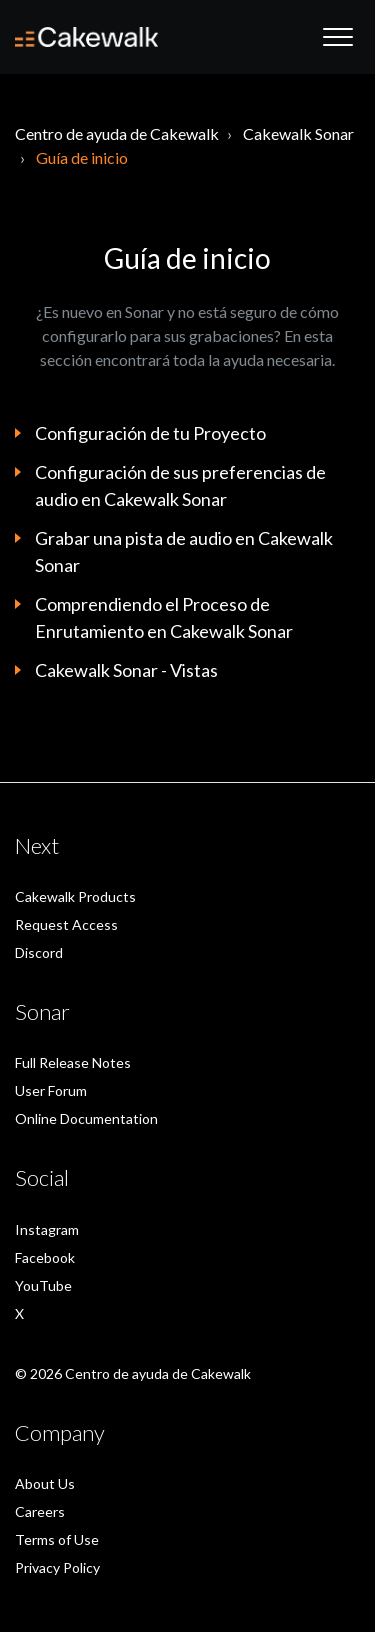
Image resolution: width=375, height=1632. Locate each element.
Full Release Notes (73, 1062)
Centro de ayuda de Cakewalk (117, 133)
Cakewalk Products (75, 896)
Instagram (47, 1229)
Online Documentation (86, 1118)
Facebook (45, 1257)
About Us (45, 1483)
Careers (40, 1511)
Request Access (66, 924)
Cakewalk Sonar (298, 133)
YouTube (43, 1285)
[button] (337, 37)
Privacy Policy (57, 1567)
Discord (39, 952)
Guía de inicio (82, 157)
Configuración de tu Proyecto (150, 433)
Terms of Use (57, 1539)
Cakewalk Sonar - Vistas (126, 670)
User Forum (51, 1090)
